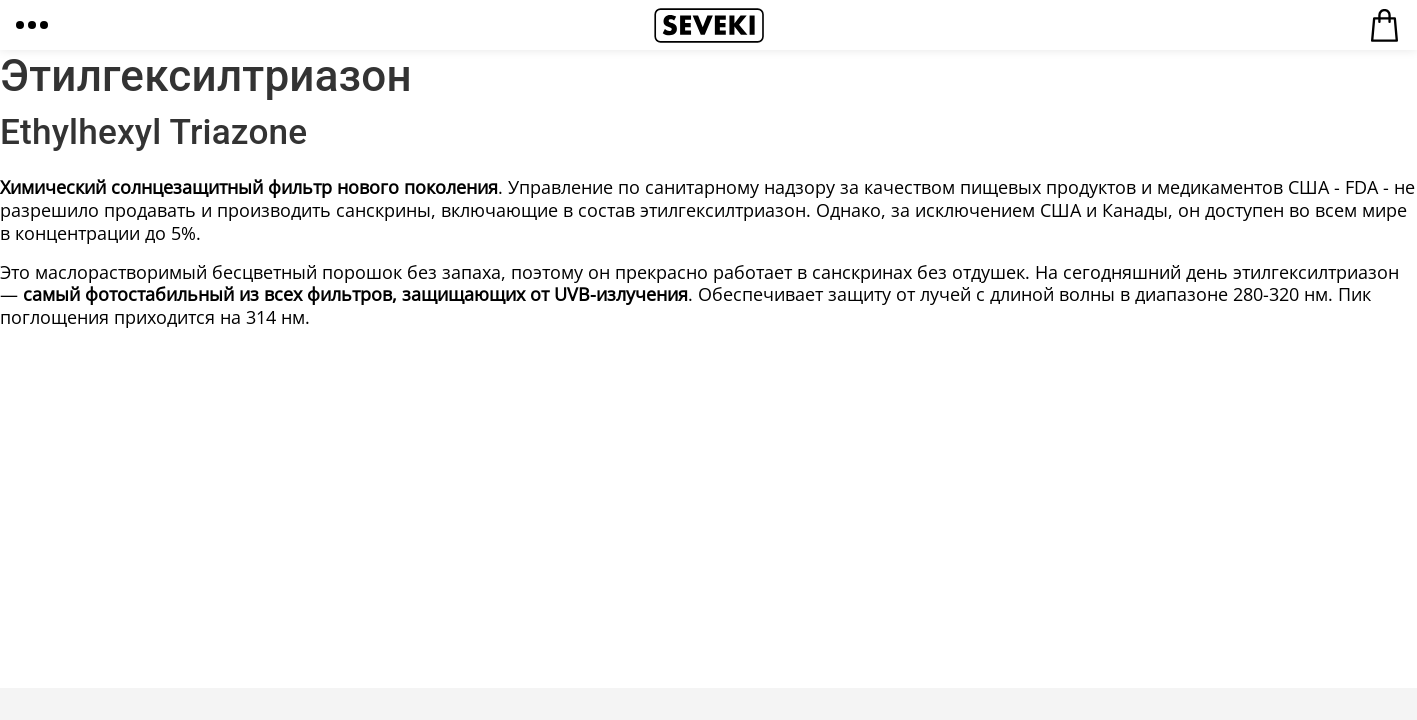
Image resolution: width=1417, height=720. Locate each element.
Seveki (709, 25)
